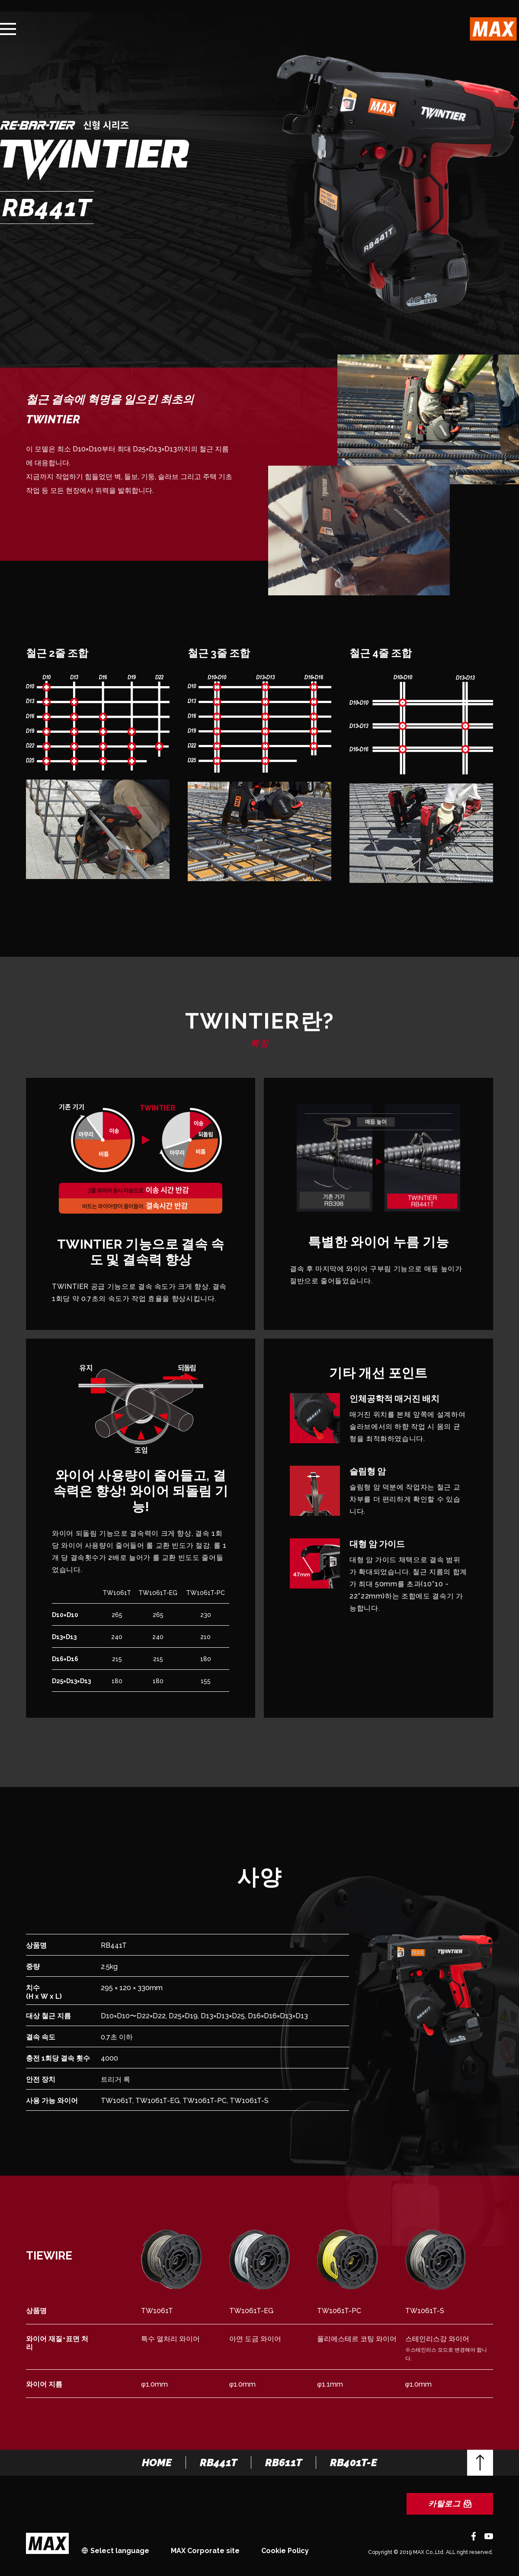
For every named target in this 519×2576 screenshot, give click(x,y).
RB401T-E (353, 2462)
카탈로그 (449, 2503)
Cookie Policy (285, 2551)
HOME (157, 2462)
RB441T (218, 2462)
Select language (119, 2551)
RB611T (283, 2462)
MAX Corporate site (205, 2551)
